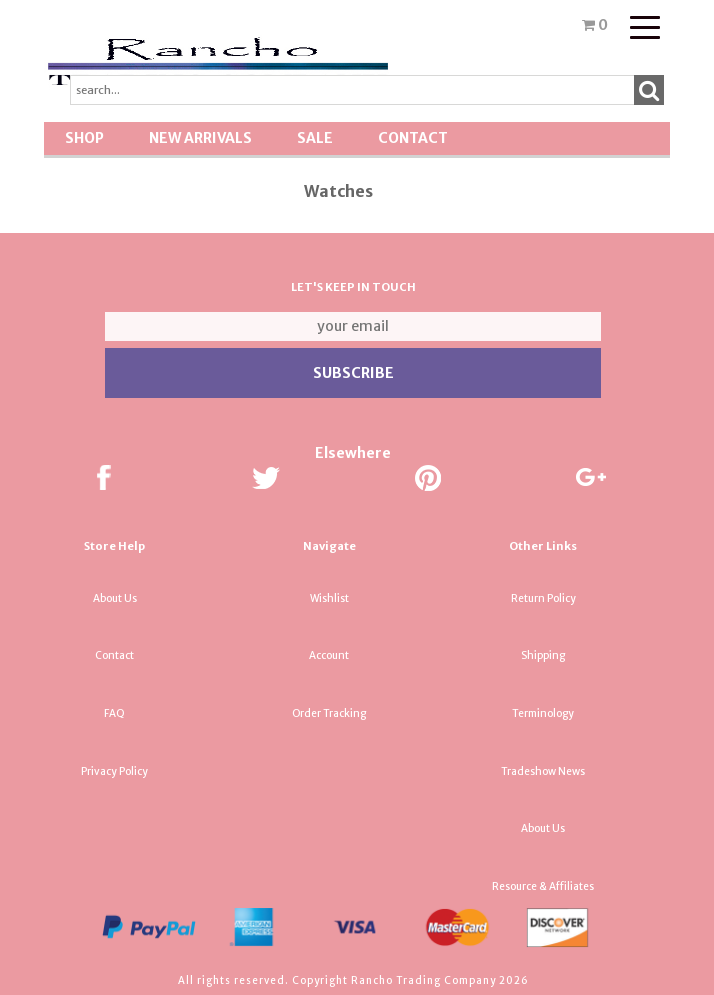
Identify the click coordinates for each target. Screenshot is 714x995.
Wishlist (329, 598)
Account (329, 655)
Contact (413, 138)
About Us (115, 598)
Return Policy (543, 598)
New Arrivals (200, 138)
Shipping (543, 655)
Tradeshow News (543, 771)
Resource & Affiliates (543, 886)
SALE (315, 138)
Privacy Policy (114, 771)
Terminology (543, 713)
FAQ (114, 713)
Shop (84, 138)
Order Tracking (329, 713)
